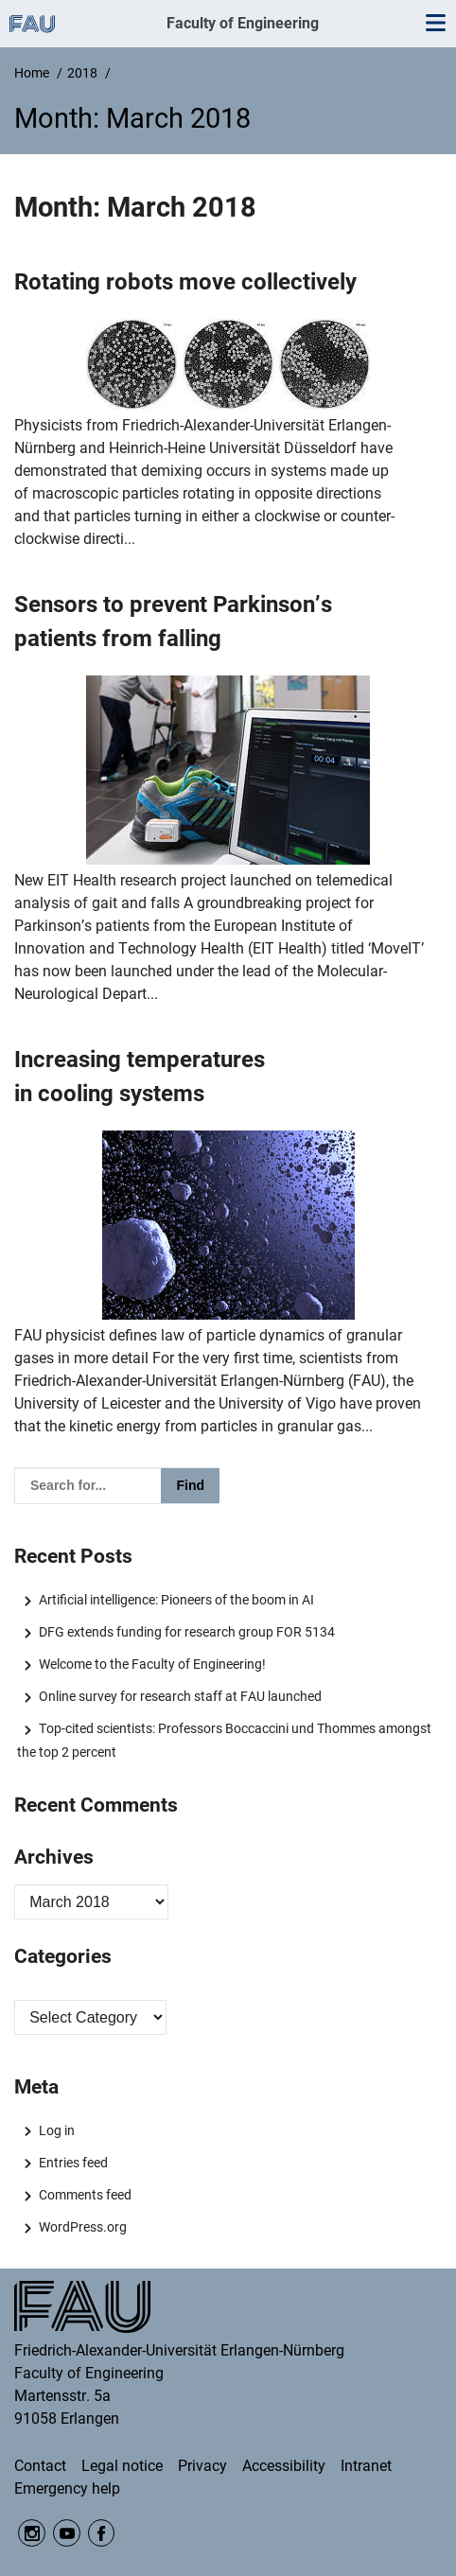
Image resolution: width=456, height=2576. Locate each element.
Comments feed (85, 2194)
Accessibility (283, 2466)
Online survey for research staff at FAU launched (180, 1696)
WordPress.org (83, 2226)
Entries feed (73, 2162)
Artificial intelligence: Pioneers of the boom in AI (176, 1599)
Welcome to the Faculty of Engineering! (152, 1664)
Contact (40, 2466)
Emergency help (67, 2488)
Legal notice (122, 2466)
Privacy (202, 2466)
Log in (57, 2130)
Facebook (101, 2533)
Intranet (366, 2466)
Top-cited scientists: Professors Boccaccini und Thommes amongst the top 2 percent (223, 1740)
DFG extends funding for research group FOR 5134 (187, 1631)
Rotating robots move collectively (185, 282)
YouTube (66, 2533)
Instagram (31, 2533)
